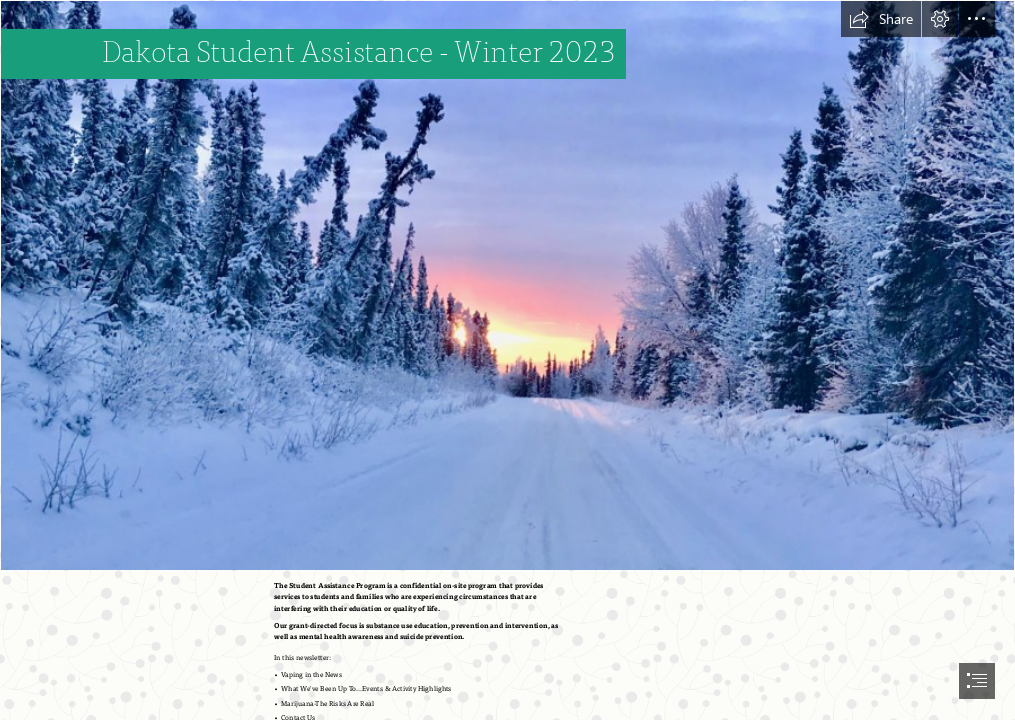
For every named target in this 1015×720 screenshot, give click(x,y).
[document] (507, 360)
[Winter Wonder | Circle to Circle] (507, 285)
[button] (881, 19)
